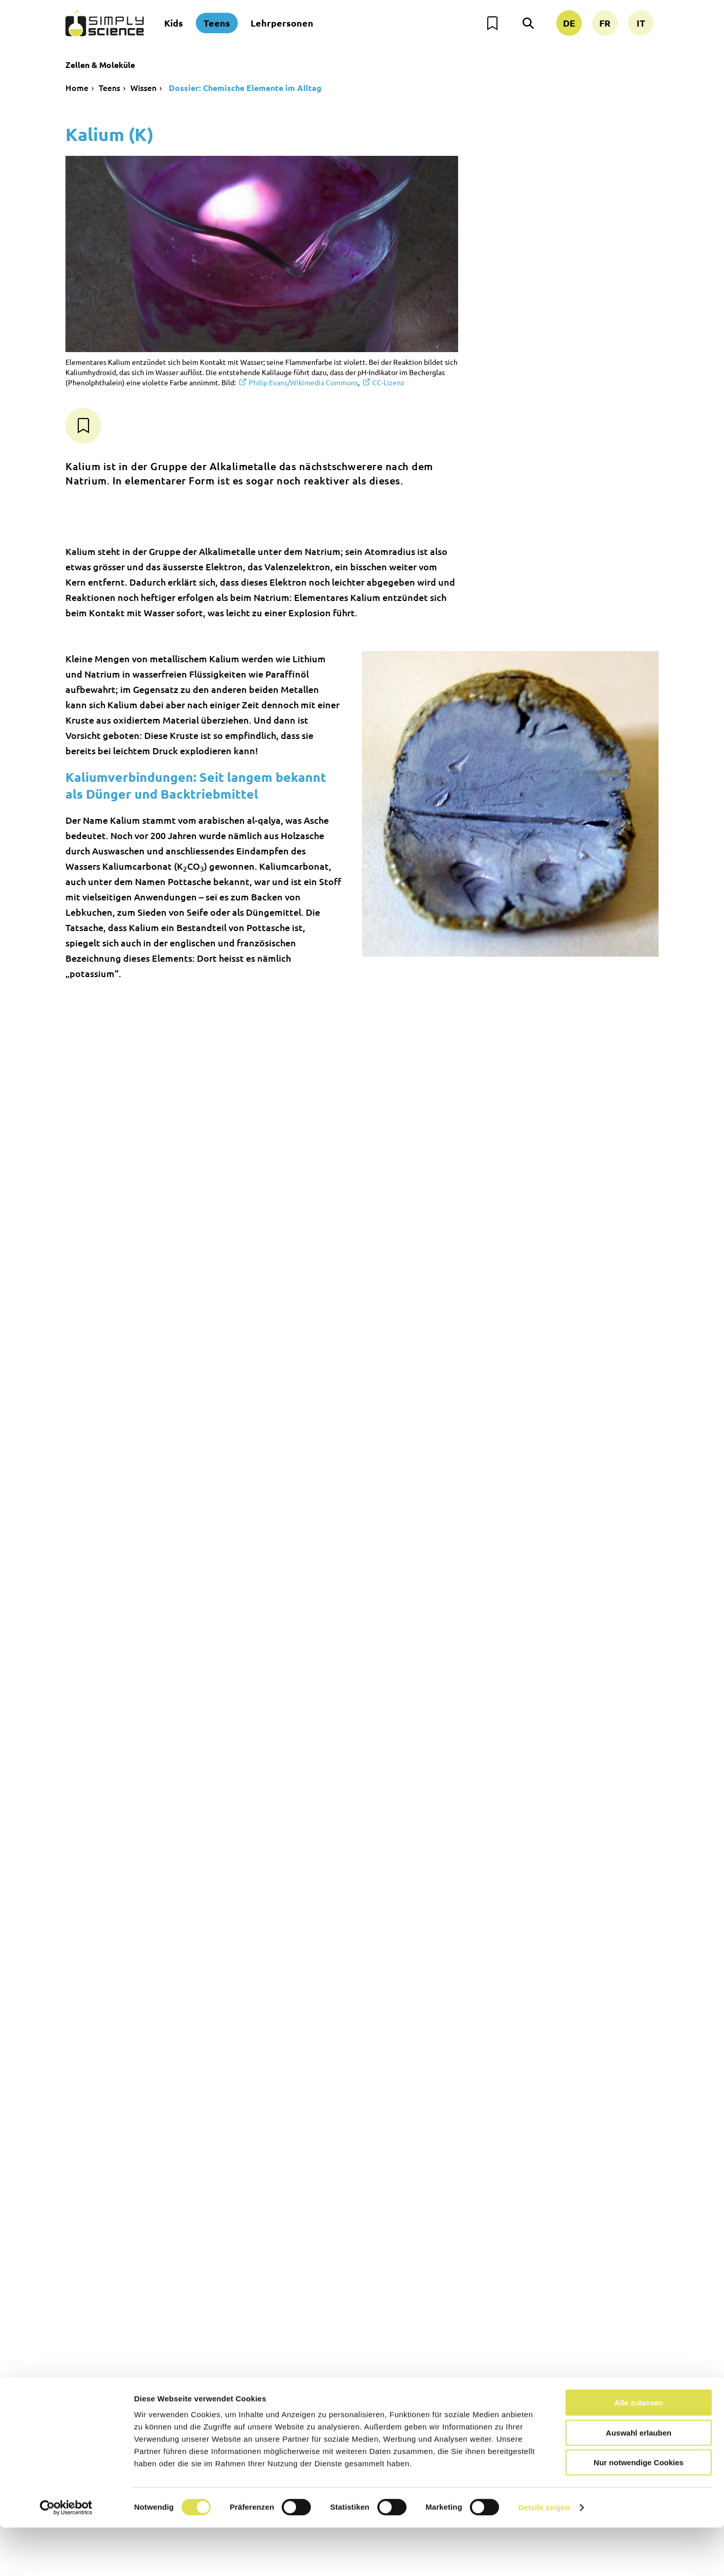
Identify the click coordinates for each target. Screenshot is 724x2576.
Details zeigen (544, 2555)
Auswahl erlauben (638, 2481)
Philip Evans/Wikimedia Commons (303, 382)
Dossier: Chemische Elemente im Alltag (244, 87)
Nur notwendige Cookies (639, 2511)
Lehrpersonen (282, 23)
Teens (216, 23)
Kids (173, 23)
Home (76, 87)
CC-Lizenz (388, 382)
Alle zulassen (638, 2451)
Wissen (143, 87)
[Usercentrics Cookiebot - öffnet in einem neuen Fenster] (66, 2556)
